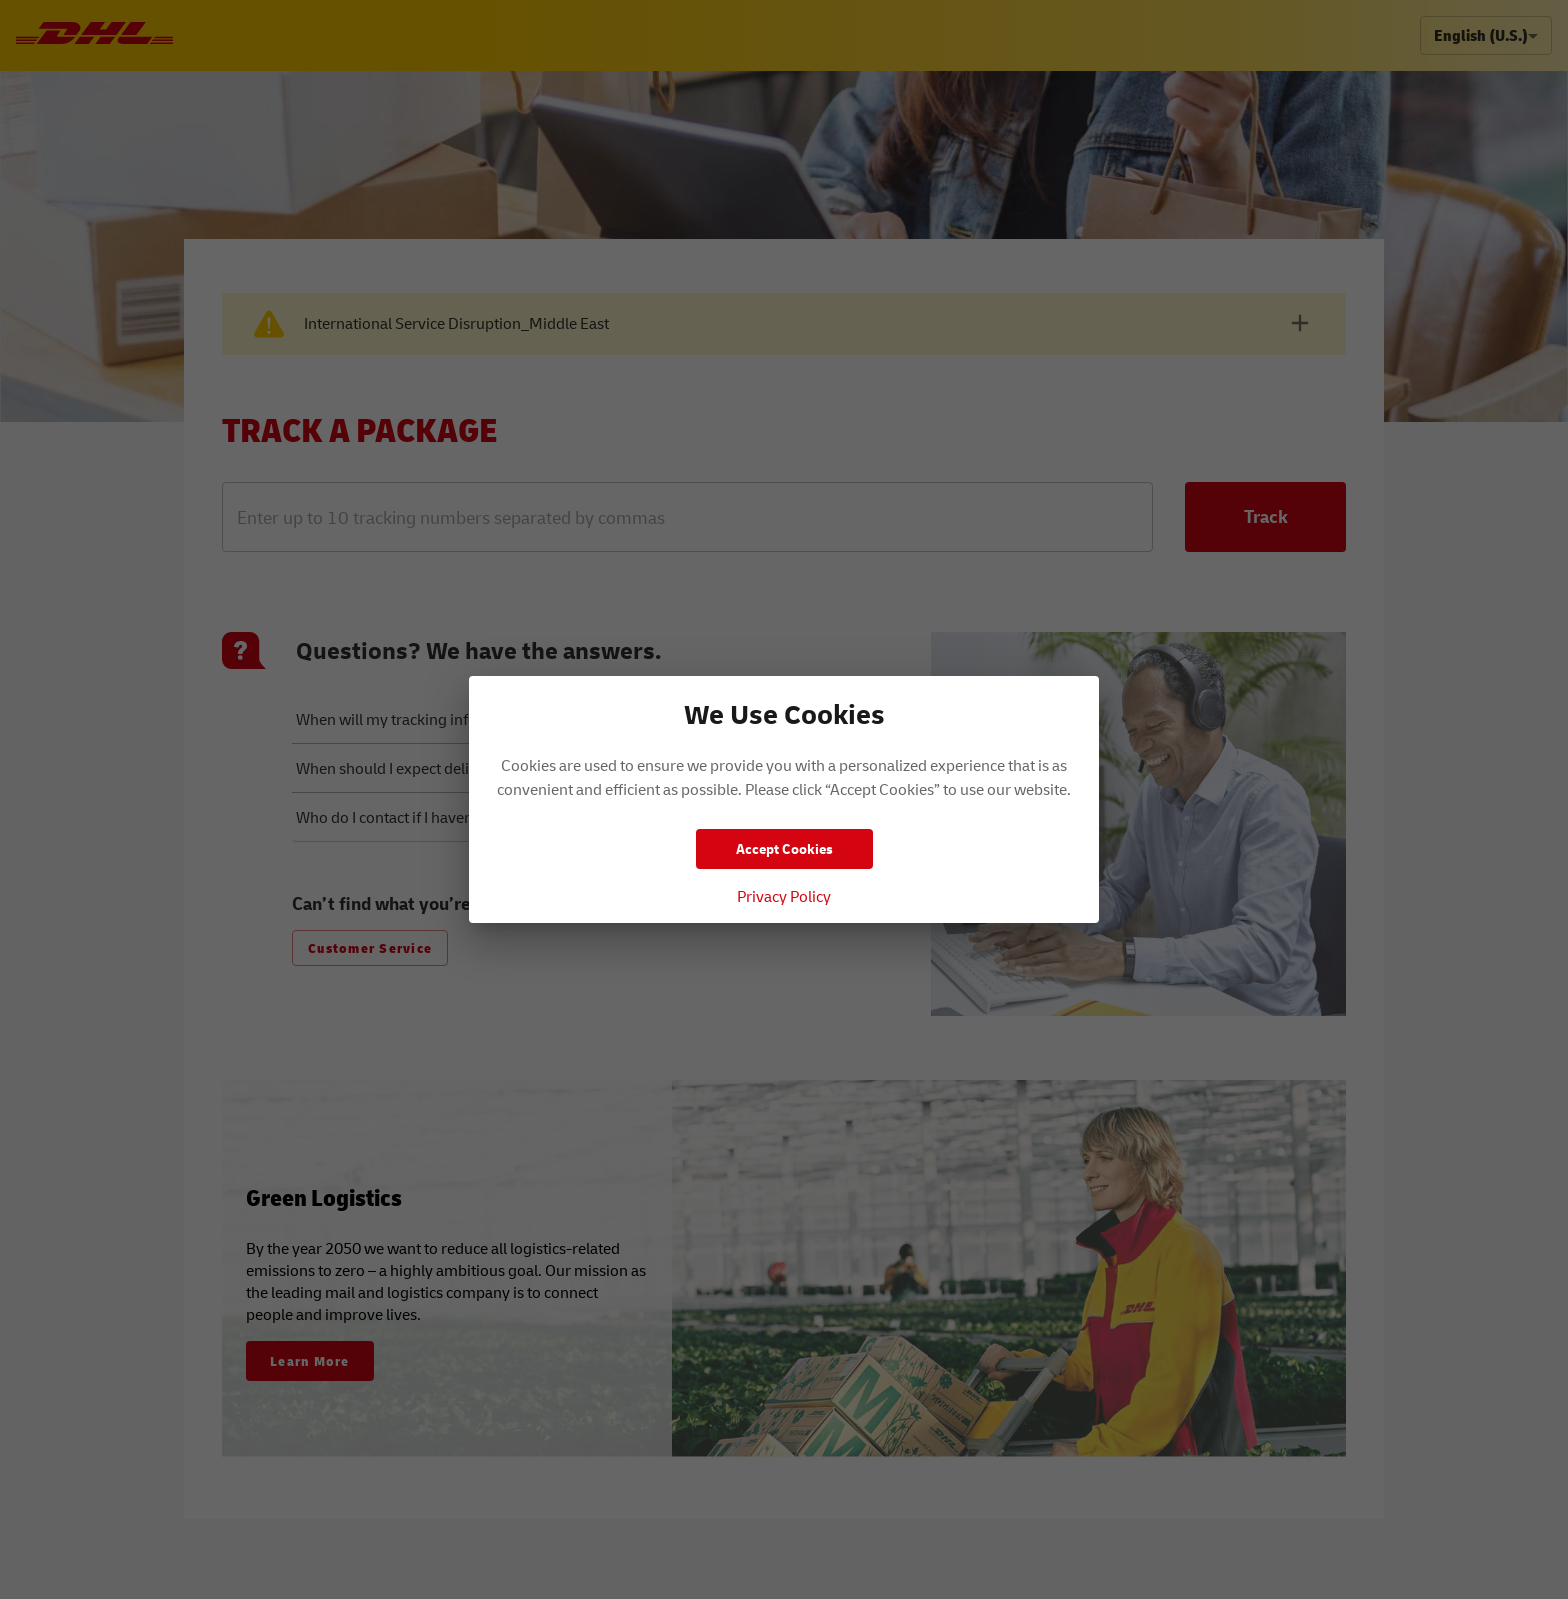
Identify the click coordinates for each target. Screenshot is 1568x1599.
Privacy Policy (784, 896)
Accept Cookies (784, 848)
